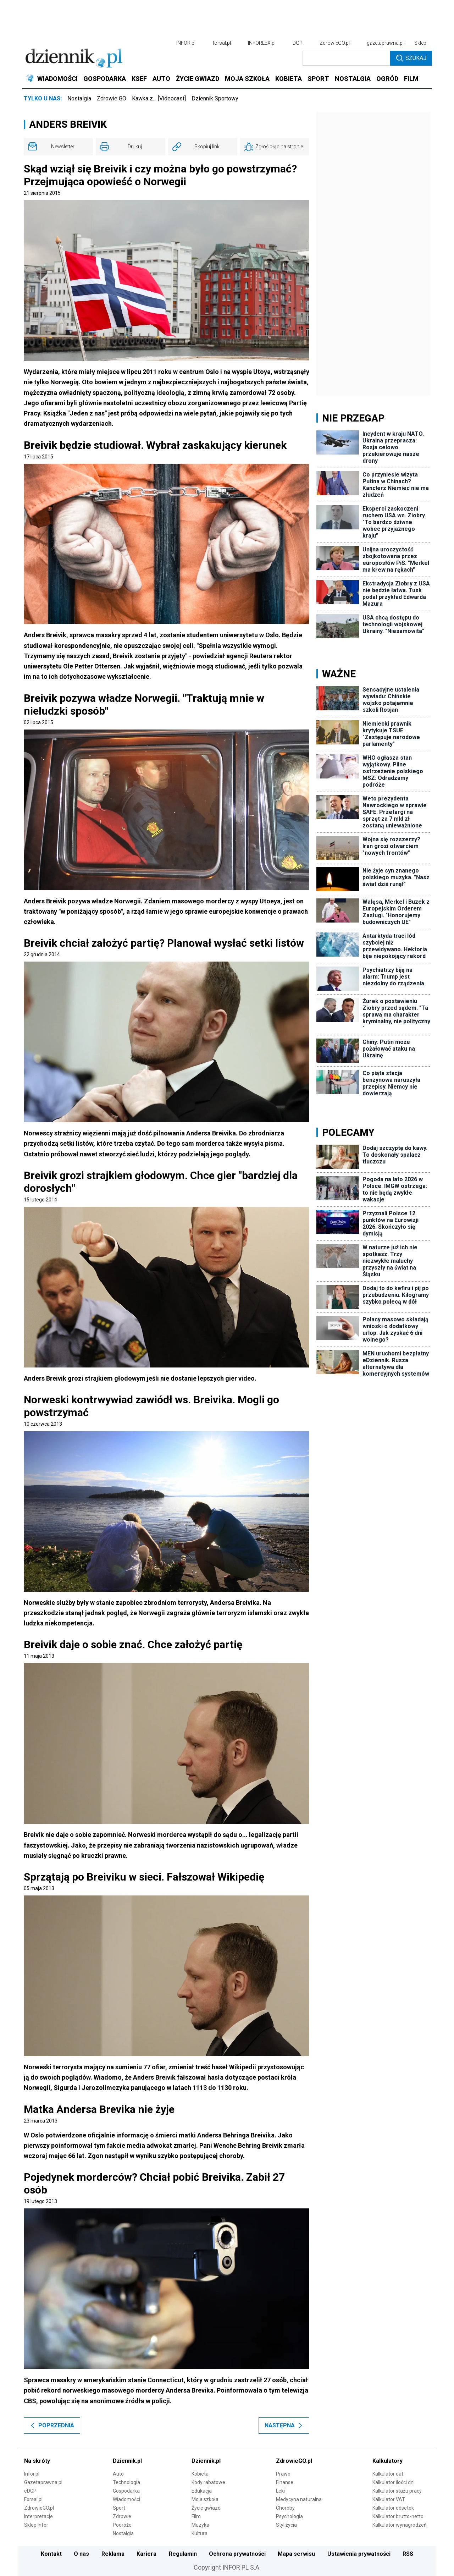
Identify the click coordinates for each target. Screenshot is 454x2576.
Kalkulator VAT (388, 2499)
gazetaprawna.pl (385, 43)
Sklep (420, 43)
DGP (298, 43)
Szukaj (411, 58)
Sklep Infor (36, 2525)
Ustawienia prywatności (359, 2553)
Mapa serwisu (296, 2553)
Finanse (284, 2482)
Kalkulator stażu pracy (397, 2491)
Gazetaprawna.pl (43, 2482)
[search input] (346, 58)
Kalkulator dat (387, 2474)
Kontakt (51, 2553)
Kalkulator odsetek (393, 2508)
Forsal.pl (33, 2499)
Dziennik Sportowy (215, 98)
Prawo (283, 2474)
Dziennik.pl (127, 2460)
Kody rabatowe (208, 2482)
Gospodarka (126, 2491)
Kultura (199, 2533)
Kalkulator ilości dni (393, 2482)
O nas (81, 2553)
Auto (118, 2474)
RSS (408, 2553)
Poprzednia (52, 2425)
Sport (119, 2508)
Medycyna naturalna (299, 2499)
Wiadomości (126, 2499)
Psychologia (289, 2516)
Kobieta (200, 2474)
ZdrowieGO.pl (335, 43)
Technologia (126, 2482)
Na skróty (37, 2460)
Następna (284, 2425)
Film (196, 2516)
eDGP (30, 2491)
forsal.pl (221, 43)
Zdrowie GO (111, 98)
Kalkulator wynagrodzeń (399, 2525)
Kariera (146, 2553)
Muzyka (200, 2525)
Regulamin (183, 2553)
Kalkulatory (387, 2460)
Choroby (285, 2508)
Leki (280, 2491)
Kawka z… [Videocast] (159, 98)
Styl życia (286, 2525)
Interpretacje (38, 2516)
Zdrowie (122, 2516)
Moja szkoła (205, 2499)
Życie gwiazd (206, 2508)
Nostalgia (79, 98)
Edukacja (202, 2491)
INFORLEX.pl (262, 43)
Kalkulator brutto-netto (397, 2516)
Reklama (112, 2553)
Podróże (122, 2525)
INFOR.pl (185, 43)
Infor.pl (31, 2474)
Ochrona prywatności (237, 2553)
